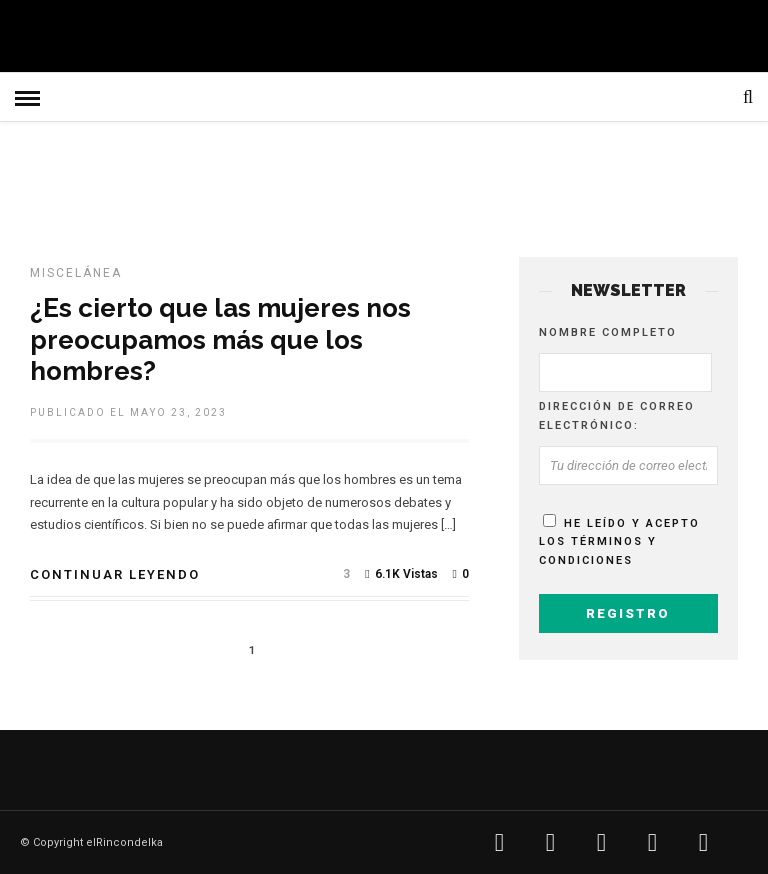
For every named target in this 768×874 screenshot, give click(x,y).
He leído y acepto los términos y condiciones (619, 542)
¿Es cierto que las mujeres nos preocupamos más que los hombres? (220, 339)
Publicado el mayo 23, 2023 (128, 412)
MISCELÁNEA (76, 273)
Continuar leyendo (115, 574)
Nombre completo (608, 332)
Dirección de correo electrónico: (617, 416)
